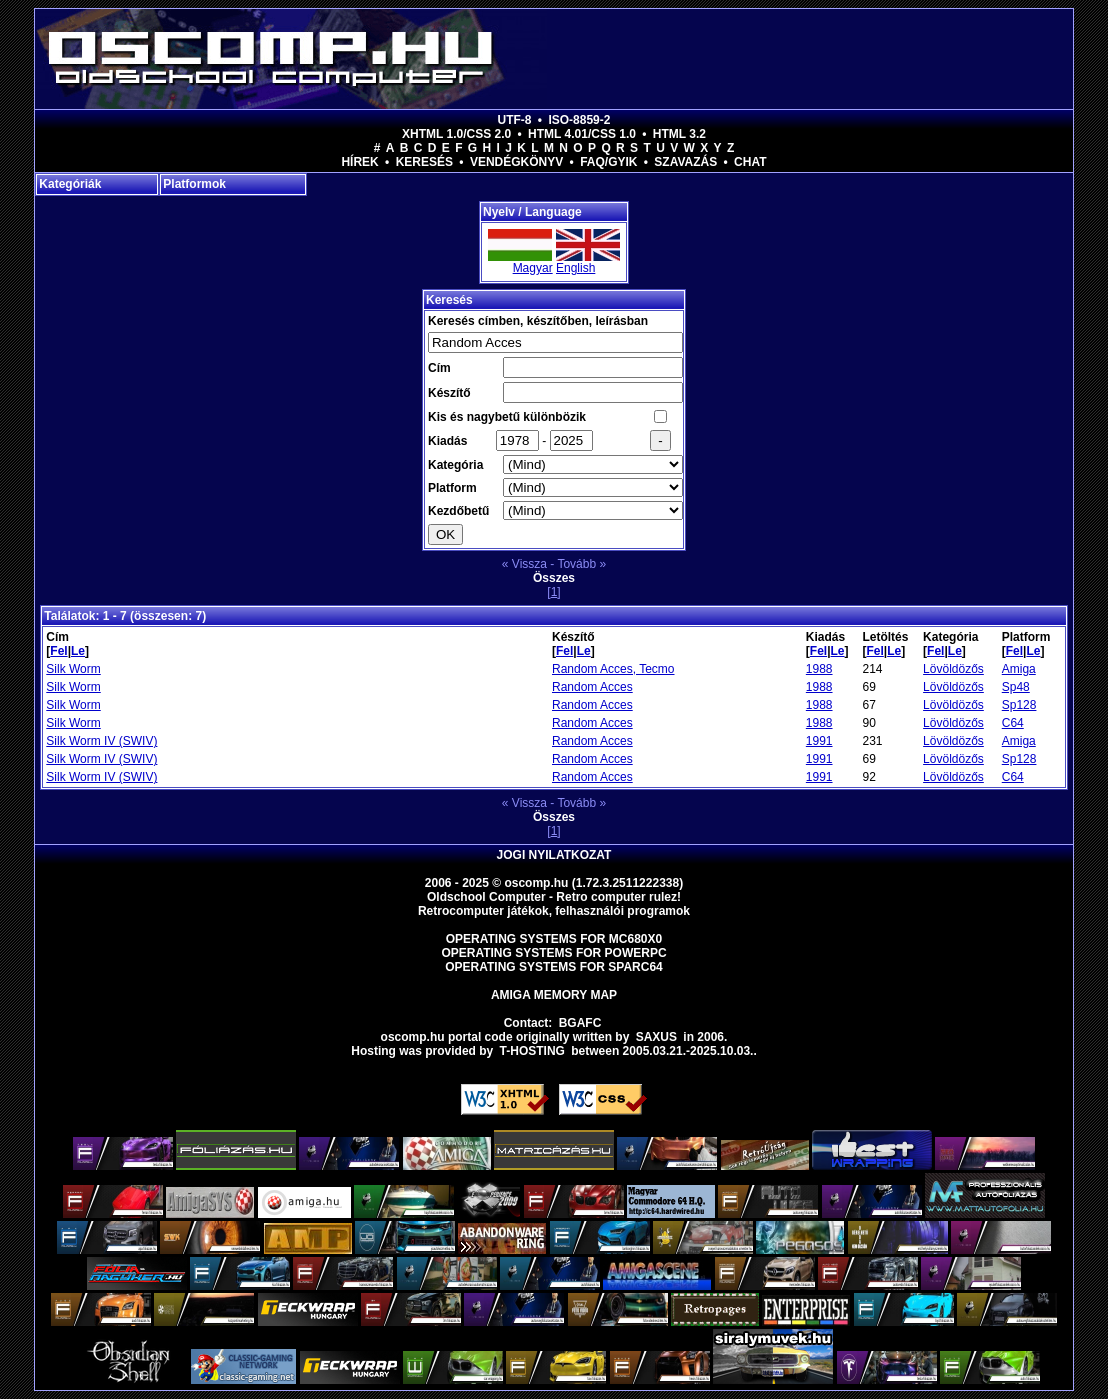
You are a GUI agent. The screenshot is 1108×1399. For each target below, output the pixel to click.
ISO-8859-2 (579, 120)
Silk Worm (73, 669)
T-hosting (532, 1051)
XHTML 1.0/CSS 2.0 (456, 134)
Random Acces (592, 687)
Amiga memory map (554, 995)
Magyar (533, 268)
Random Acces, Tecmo (613, 669)
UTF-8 (515, 120)
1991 (819, 741)
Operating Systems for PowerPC (553, 953)
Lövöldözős (953, 669)
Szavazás (685, 162)
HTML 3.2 (679, 134)
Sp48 (1016, 687)
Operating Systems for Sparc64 (554, 967)
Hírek (359, 162)
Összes (554, 578)
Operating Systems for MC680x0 (554, 939)
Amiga (1019, 669)
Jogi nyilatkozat (554, 855)
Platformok (194, 184)
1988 (819, 669)
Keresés (424, 162)
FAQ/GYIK (608, 162)
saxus (656, 1037)
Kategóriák (70, 184)
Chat (750, 162)
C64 (1013, 723)
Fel (58, 651)
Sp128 (1019, 705)
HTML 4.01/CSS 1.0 (582, 134)
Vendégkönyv (516, 162)
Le (78, 651)
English (575, 268)
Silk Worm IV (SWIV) (101, 741)
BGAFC (580, 1023)
